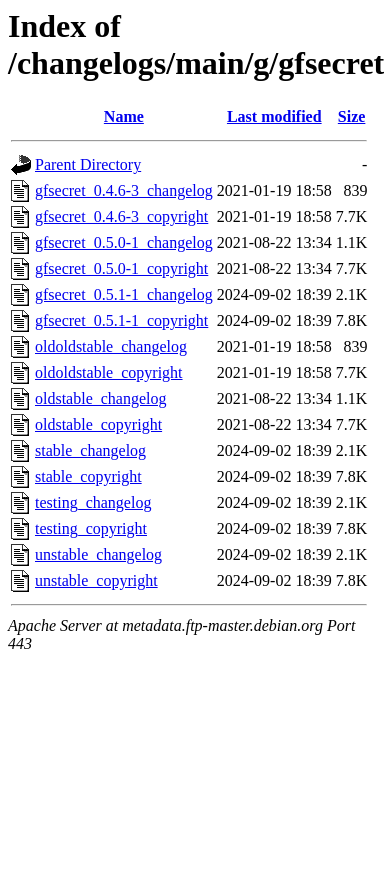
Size (352, 116)
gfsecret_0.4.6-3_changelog (124, 190)
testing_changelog (93, 502)
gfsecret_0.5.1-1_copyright (121, 320)
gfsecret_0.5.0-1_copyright (121, 268)
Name (124, 116)
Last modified (274, 116)
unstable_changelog (98, 554)
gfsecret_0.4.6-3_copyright (121, 216)
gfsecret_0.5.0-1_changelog (124, 242)
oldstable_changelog (101, 398)
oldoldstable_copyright (109, 372)
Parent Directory (88, 164)
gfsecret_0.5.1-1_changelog (124, 294)
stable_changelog (90, 450)
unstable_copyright (96, 580)
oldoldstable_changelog (111, 346)
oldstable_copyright (98, 424)
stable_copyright (88, 476)
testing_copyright (91, 528)
